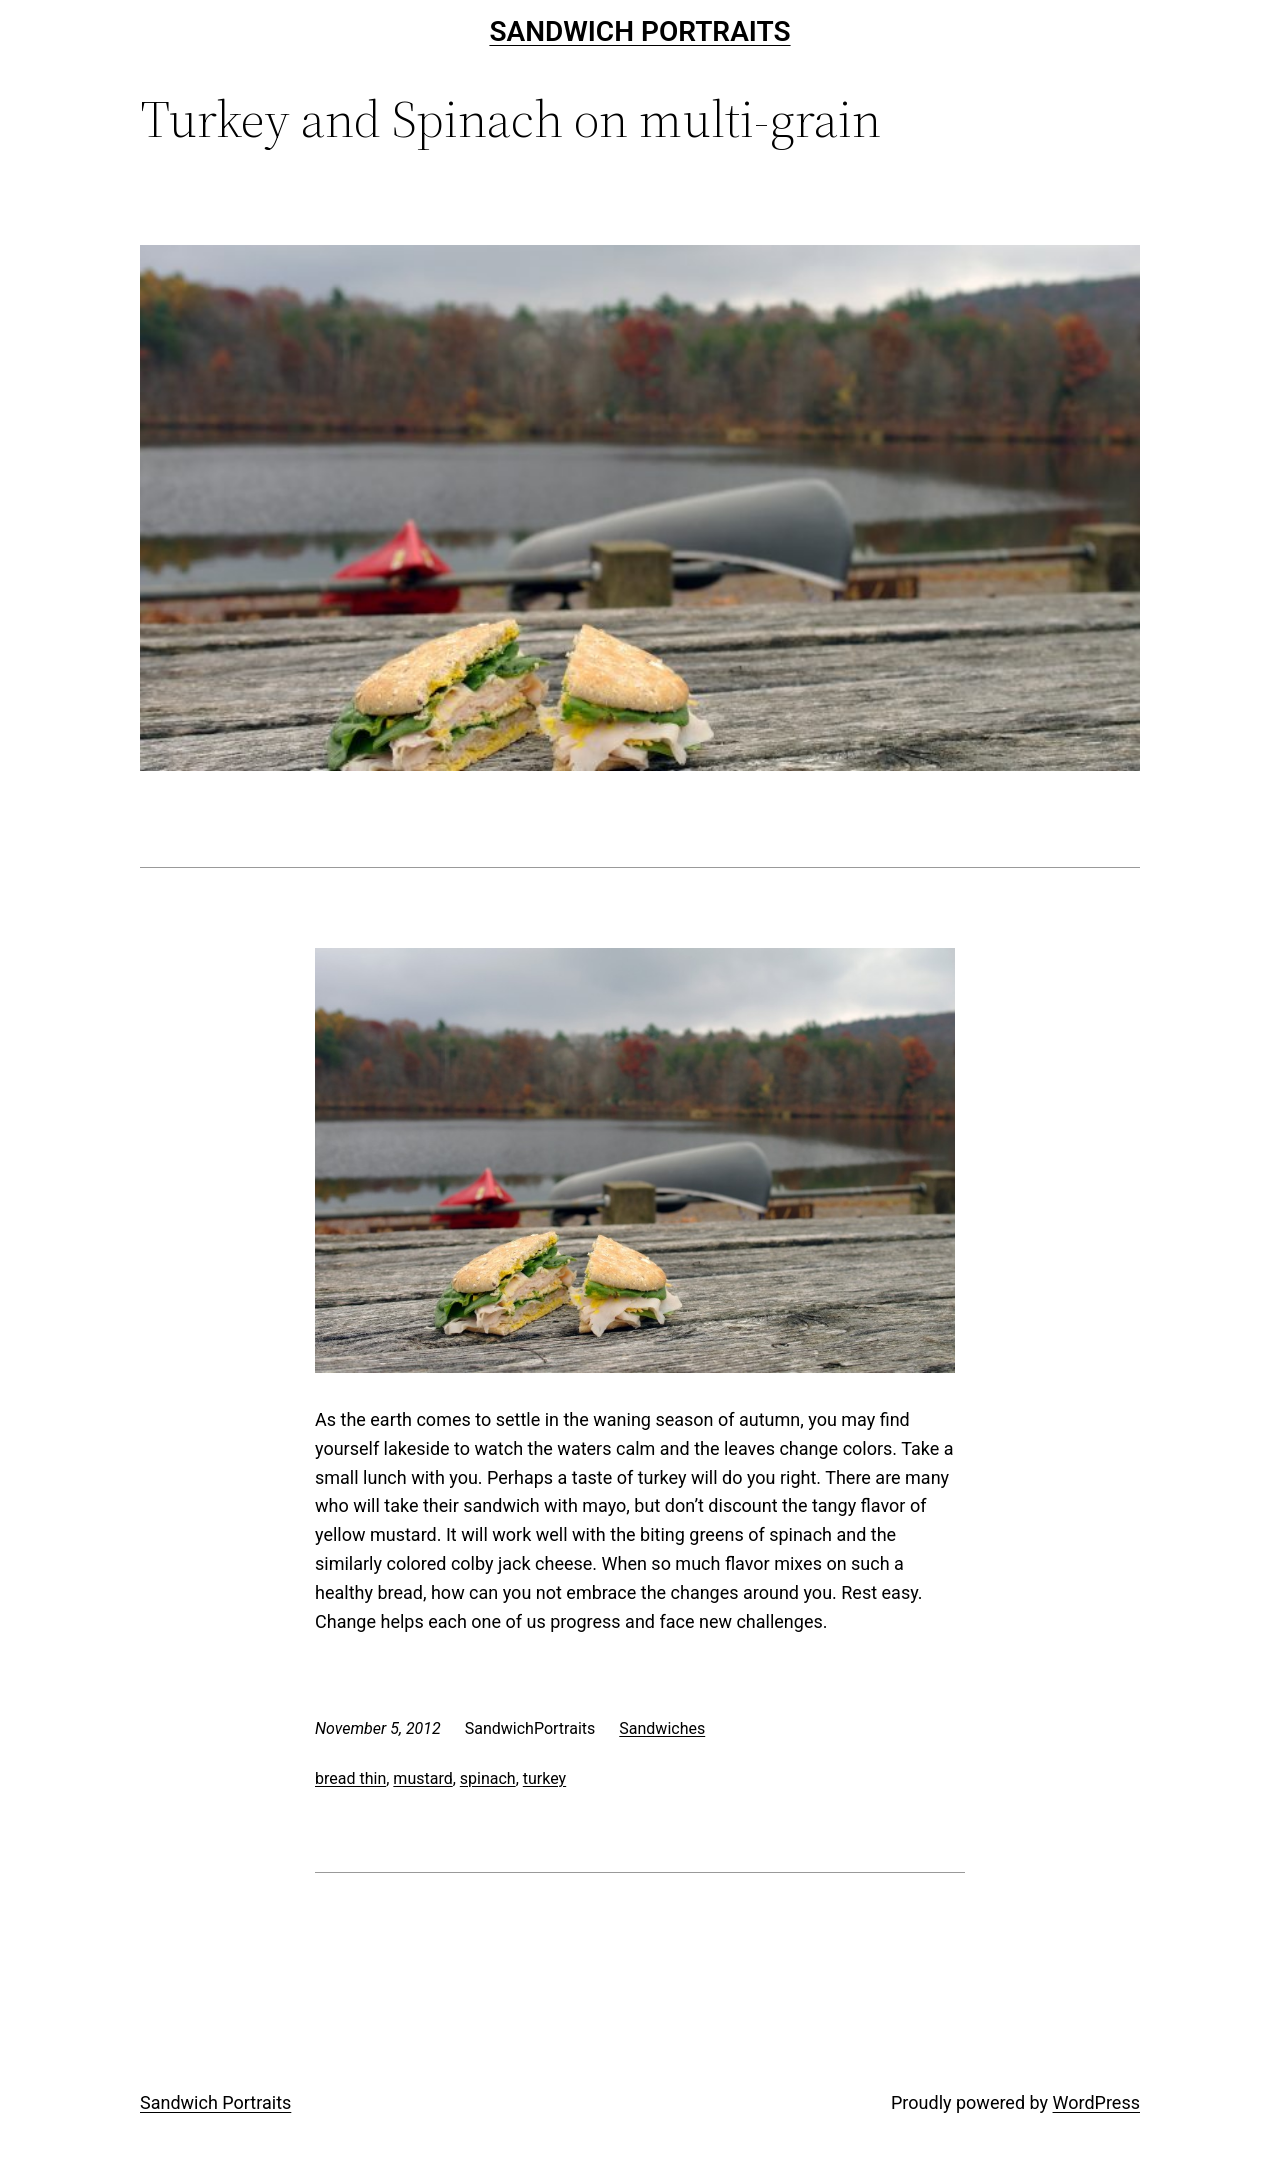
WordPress (1096, 2102)
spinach (488, 1778)
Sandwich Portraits (639, 31)
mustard (422, 1778)
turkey (544, 1778)
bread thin (350, 1778)
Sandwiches (662, 1728)
